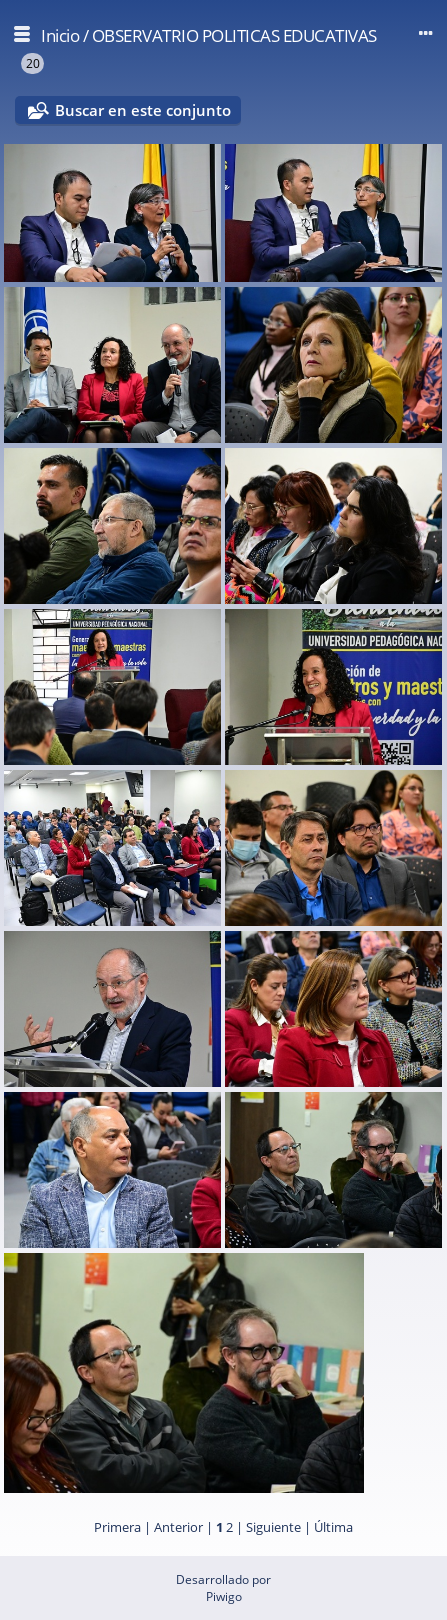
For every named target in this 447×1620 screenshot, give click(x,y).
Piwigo (224, 1596)
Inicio (60, 35)
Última (333, 1527)
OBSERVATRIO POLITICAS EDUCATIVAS (234, 35)
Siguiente (273, 1527)
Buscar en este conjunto (143, 110)
